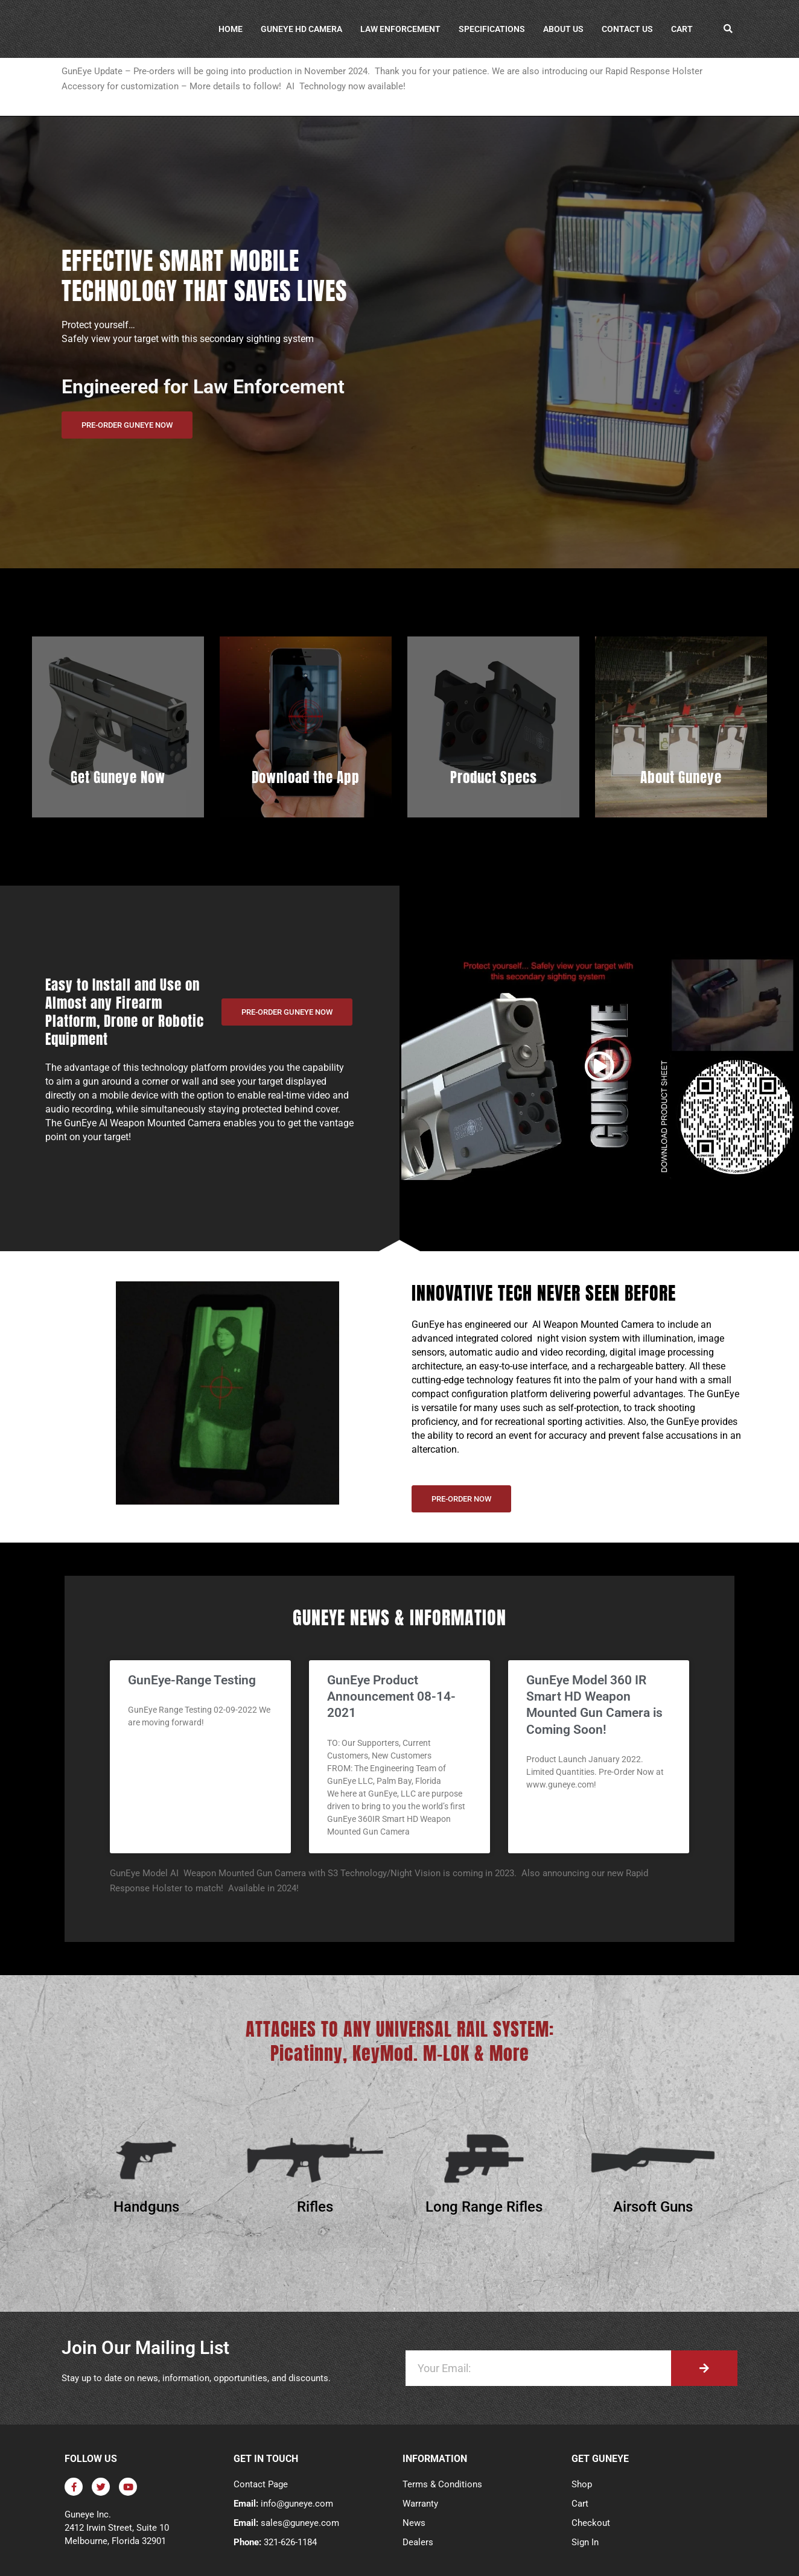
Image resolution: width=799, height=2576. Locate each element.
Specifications (492, 29)
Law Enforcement (400, 29)
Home (230, 29)
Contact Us (627, 29)
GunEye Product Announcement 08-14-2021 (391, 1697)
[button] (728, 29)
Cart (682, 29)
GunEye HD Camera (301, 29)
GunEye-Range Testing (192, 1680)
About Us (563, 29)
